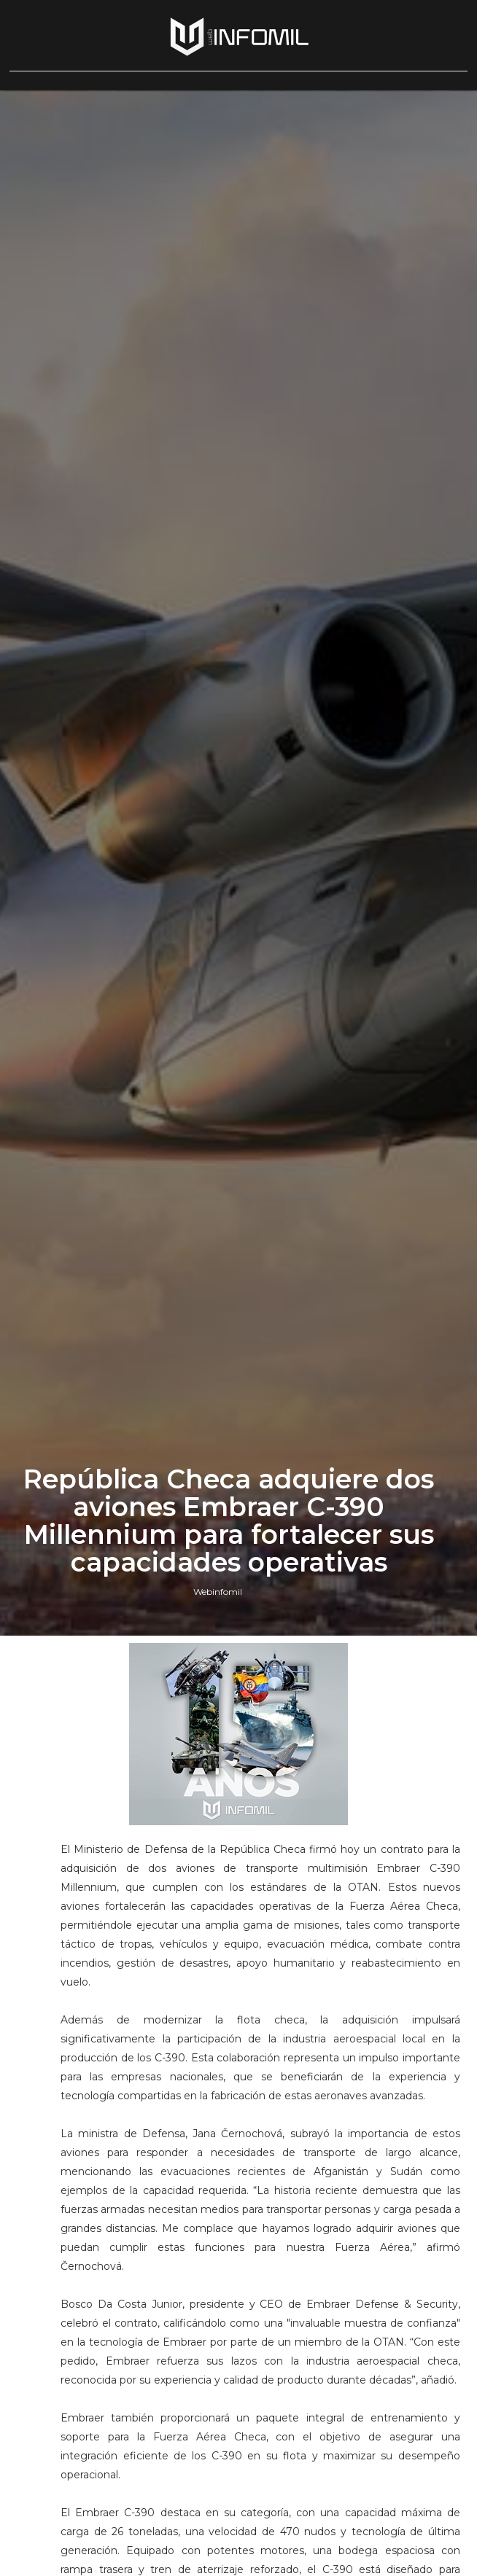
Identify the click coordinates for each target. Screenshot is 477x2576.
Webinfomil (217, 1591)
